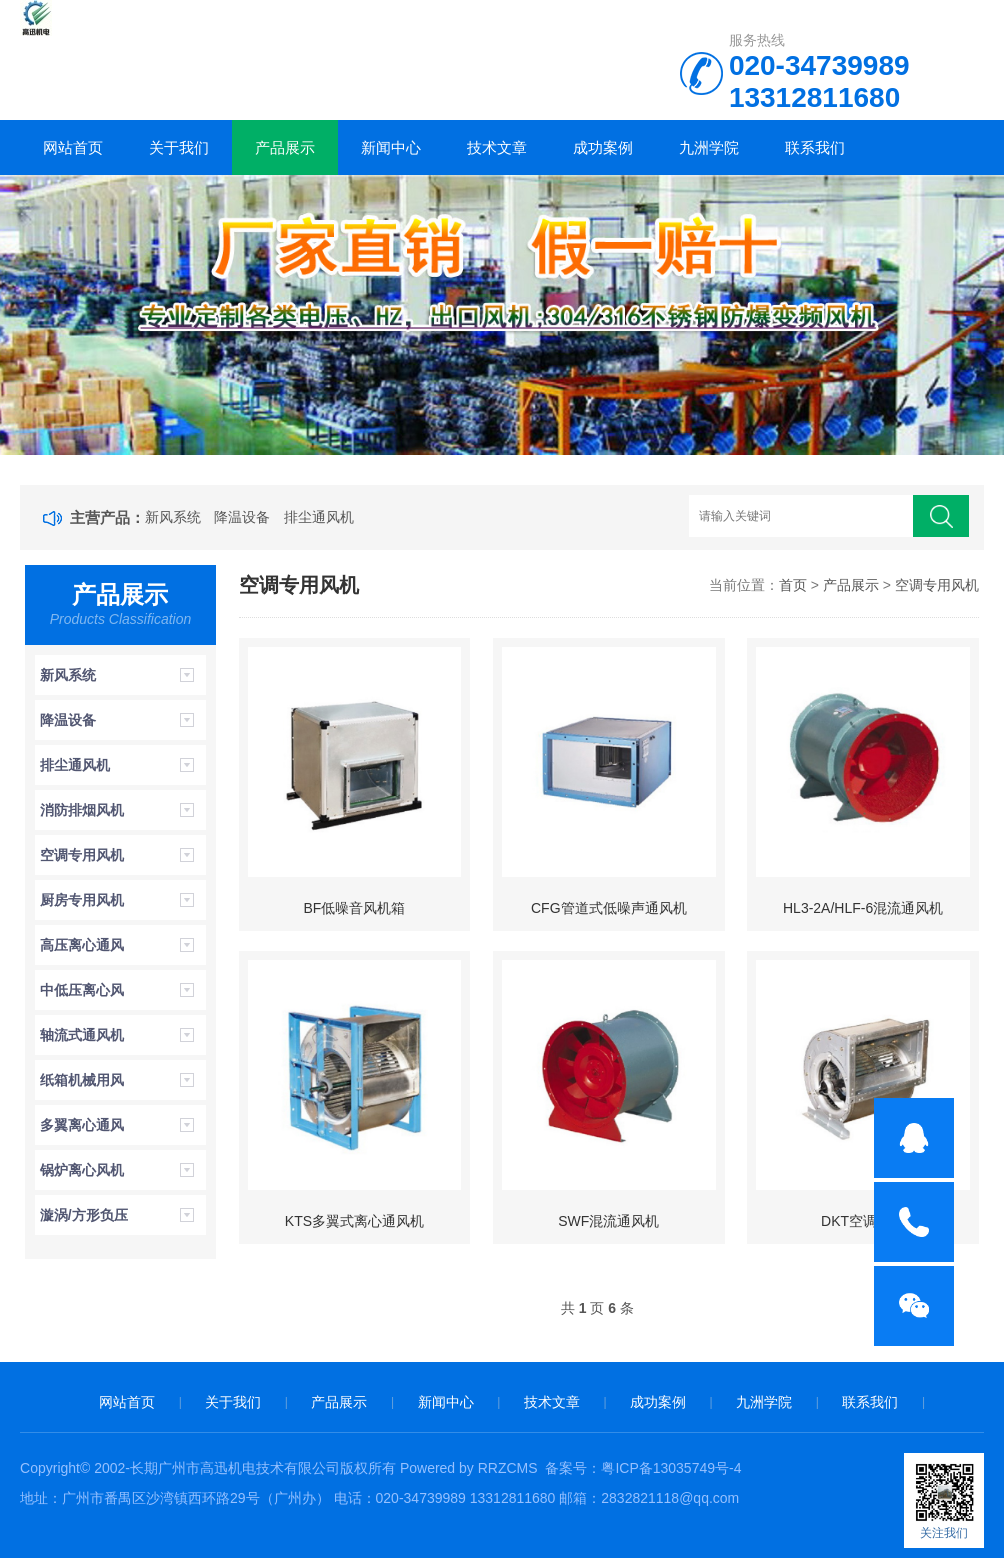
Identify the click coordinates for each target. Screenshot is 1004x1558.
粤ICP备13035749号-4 (671, 1468)
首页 (793, 585)
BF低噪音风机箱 (355, 908)
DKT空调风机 (863, 1221)
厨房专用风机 (82, 900)
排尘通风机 (319, 517)
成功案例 (603, 147)
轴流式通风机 (82, 1035)
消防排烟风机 (82, 810)
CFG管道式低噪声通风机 (609, 908)
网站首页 (73, 147)
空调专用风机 (82, 855)
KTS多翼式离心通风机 (354, 1221)
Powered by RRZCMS (467, 1468)
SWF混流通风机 (608, 1221)
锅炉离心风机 (82, 1170)
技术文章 (497, 147)
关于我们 (179, 147)
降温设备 (242, 517)
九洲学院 (709, 147)
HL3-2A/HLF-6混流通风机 (863, 908)
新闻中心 (391, 147)
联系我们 (815, 147)
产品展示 (285, 147)
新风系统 (173, 517)
